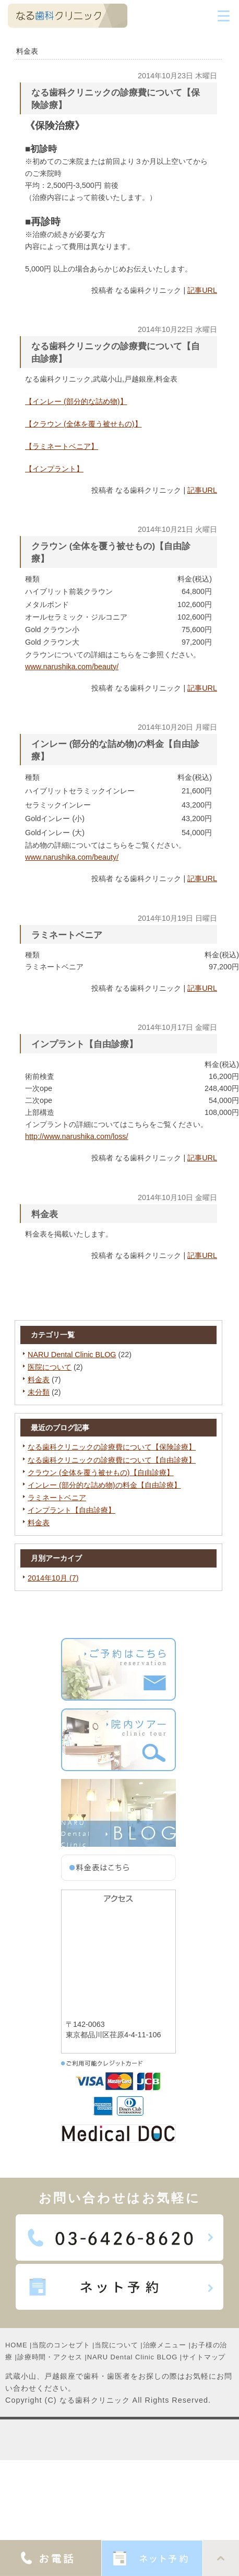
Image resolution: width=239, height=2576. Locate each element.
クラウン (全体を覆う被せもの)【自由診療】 (101, 1472)
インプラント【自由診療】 (71, 1510)
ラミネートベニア (57, 1497)
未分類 (39, 1392)
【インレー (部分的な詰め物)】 (76, 401)
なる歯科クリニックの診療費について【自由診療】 (112, 1460)
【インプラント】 (54, 469)
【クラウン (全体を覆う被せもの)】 (83, 424)
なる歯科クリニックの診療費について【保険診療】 (112, 1447)
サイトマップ (203, 2357)
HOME (16, 2345)
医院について (49, 1367)
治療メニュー (164, 2345)
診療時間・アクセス (49, 2357)
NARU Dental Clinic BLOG (72, 1354)
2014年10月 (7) (53, 1578)
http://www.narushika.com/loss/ (76, 1136)
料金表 (39, 1379)
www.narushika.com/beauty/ (71, 666)
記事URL (202, 290)
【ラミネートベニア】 (61, 446)
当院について (116, 2345)
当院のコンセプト (61, 2345)
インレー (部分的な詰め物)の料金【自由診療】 (104, 1485)
